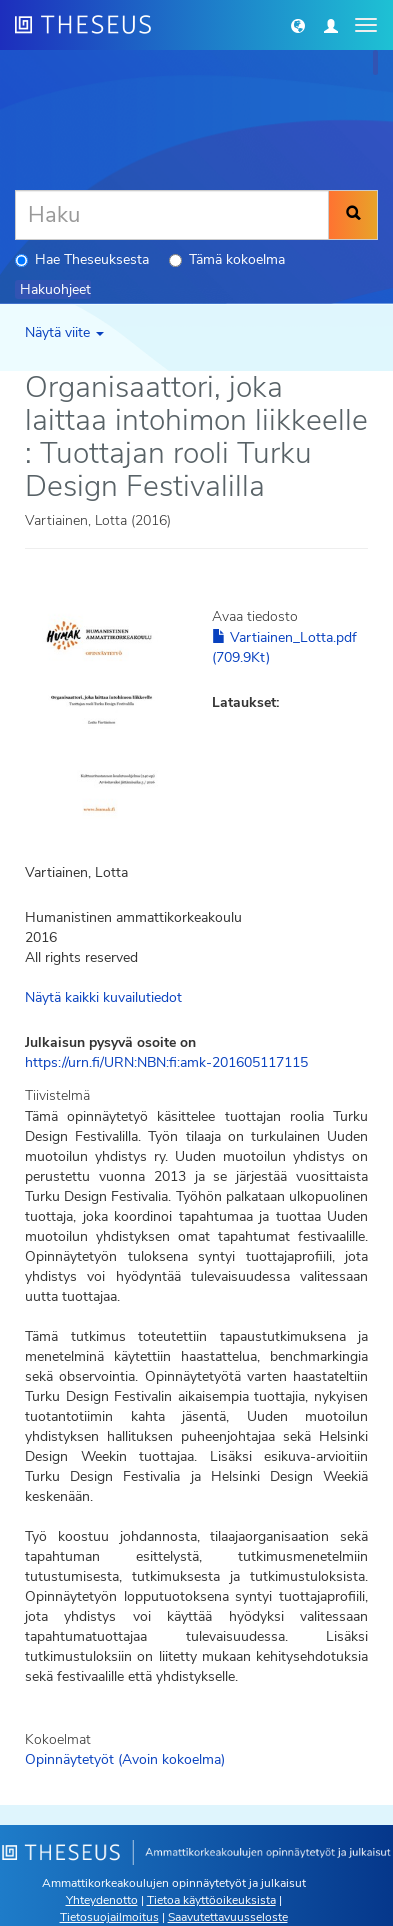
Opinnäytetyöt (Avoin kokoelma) (125, 1759)
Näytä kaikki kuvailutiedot (103, 997)
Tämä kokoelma (227, 259)
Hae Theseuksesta (82, 259)
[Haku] (172, 215)
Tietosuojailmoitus (109, 1917)
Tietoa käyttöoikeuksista (211, 1900)
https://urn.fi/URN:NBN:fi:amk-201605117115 (166, 1062)
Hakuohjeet (55, 289)
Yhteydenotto (102, 1900)
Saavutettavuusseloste (228, 1917)
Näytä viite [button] (64, 332)
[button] (298, 25)
